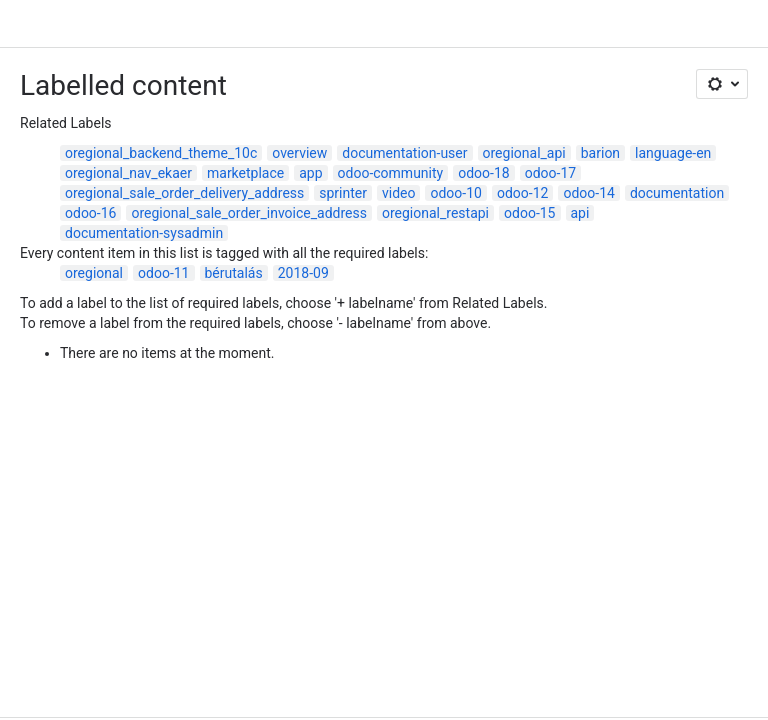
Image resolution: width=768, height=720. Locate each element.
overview (299, 153)
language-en (673, 153)
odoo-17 (550, 173)
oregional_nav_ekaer (128, 173)
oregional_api (524, 153)
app (310, 173)
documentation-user (404, 153)
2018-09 (303, 273)
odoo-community (391, 173)
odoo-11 (163, 273)
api (580, 213)
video (399, 193)
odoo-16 (90, 213)
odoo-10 (455, 193)
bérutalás (234, 273)
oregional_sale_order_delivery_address (184, 193)
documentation (677, 193)
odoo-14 (588, 193)
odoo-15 (529, 213)
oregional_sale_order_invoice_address (248, 213)
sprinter (343, 193)
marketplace (245, 173)
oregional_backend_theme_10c (161, 153)
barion (600, 153)
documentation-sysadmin (144, 233)
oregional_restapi (435, 213)
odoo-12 (522, 193)
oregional (94, 273)
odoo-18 (483, 173)
